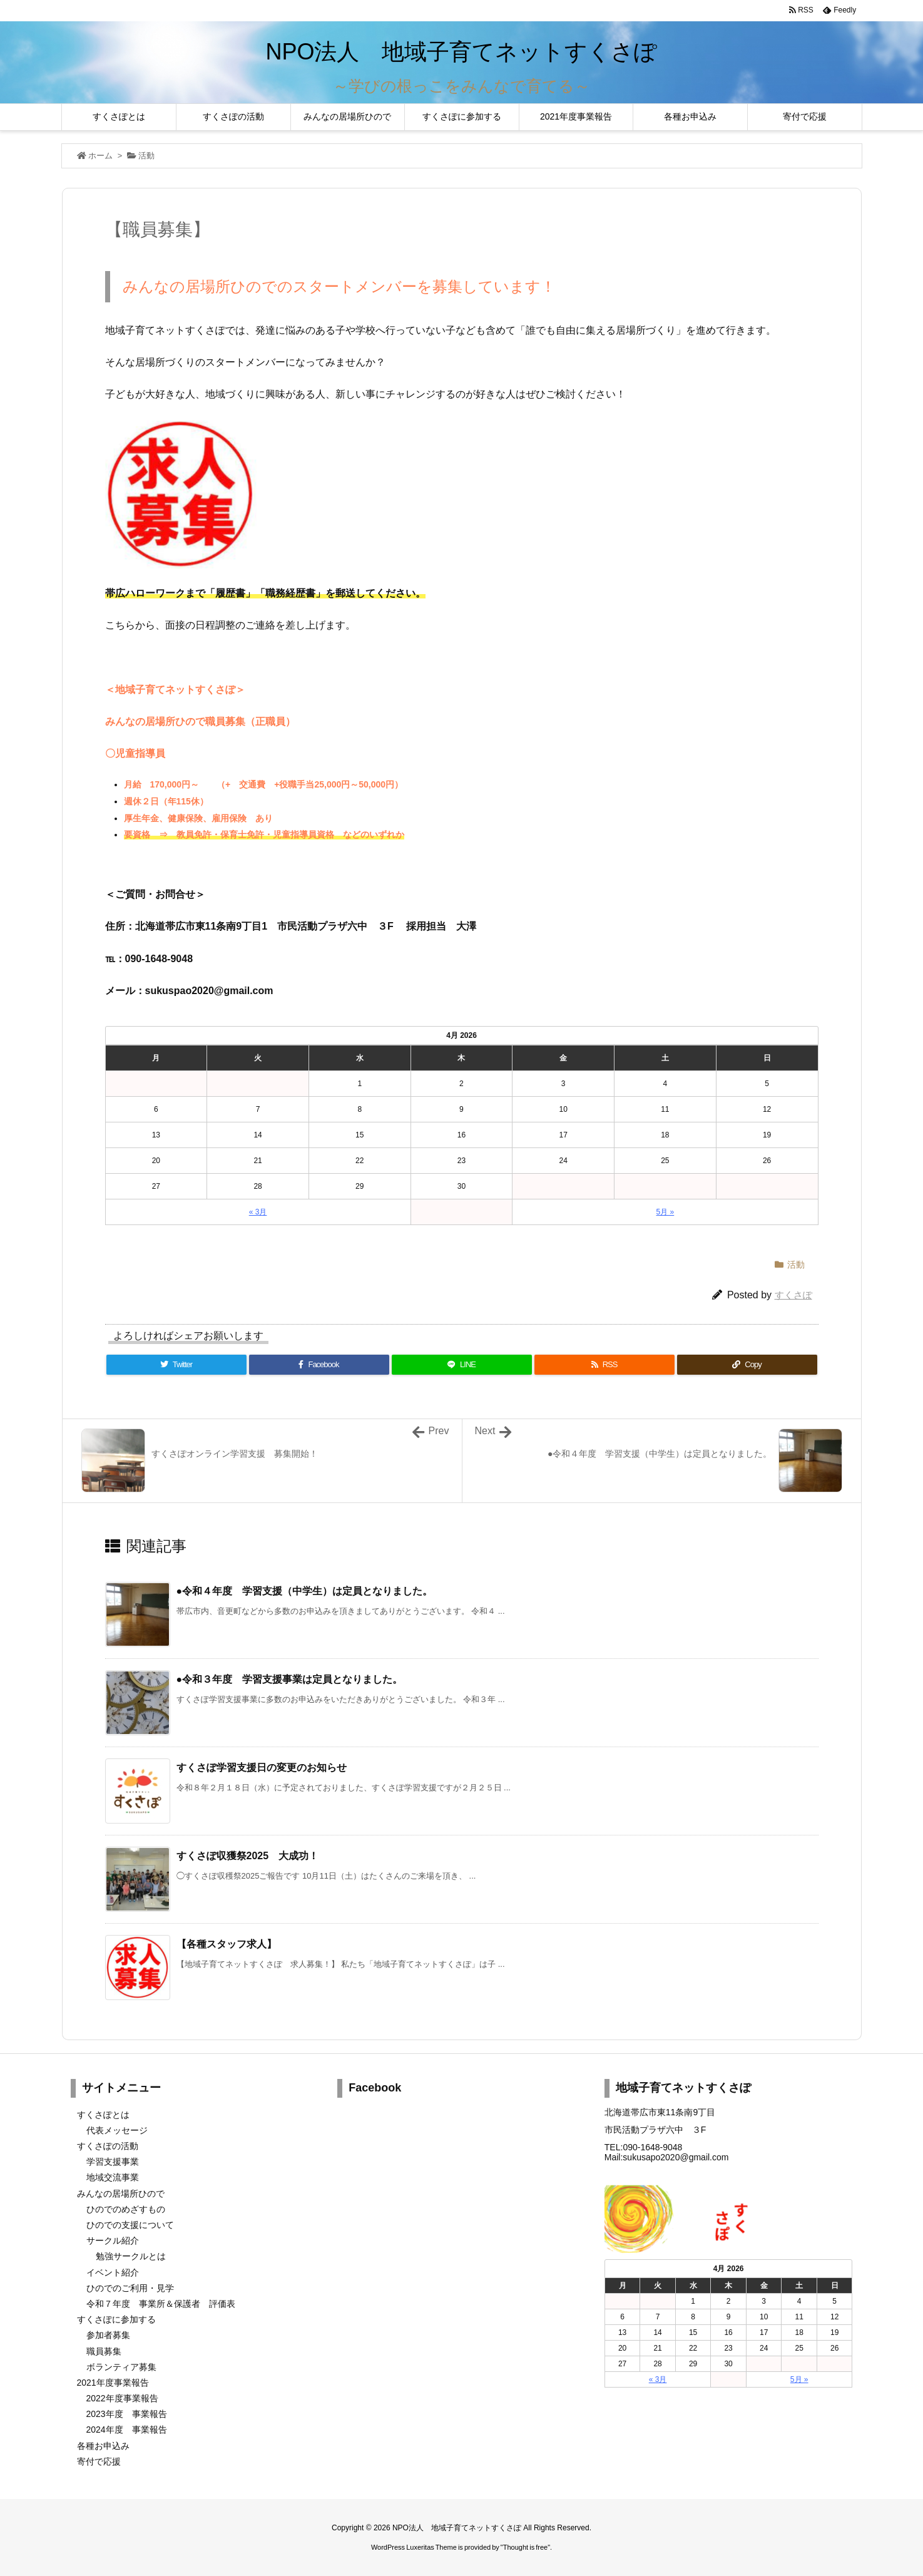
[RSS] (604, 1365)
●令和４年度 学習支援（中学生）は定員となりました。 (304, 1591)
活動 (146, 155)
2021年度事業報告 (113, 2383)
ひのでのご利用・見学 (130, 2288)
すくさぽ (793, 1295)
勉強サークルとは (131, 2256)
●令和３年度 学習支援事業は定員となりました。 (289, 1679)
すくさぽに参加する (116, 2319)
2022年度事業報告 (122, 2398)
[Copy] (747, 1365)
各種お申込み (103, 2446)
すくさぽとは (103, 2115)
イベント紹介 (112, 2272)
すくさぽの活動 (107, 2146)
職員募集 (103, 2351)
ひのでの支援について (130, 2225)
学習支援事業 (112, 2162)
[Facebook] (319, 1365)
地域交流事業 (112, 2177)
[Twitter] (176, 1365)
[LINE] (462, 1365)
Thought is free (525, 2547)
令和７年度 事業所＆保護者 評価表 (160, 2304)
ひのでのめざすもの (125, 2209)
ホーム (100, 155)
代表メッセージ (117, 2130)
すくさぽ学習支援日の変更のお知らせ (261, 1767)
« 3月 (258, 1212)
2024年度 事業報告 (126, 2430)
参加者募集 (108, 2335)
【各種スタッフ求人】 (226, 1944)
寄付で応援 (99, 2461)
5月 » (665, 1212)
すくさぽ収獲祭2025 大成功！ (247, 1855)
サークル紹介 (112, 2240)
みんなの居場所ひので (121, 2194)
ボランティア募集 (121, 2367)
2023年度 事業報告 (126, 2414)
